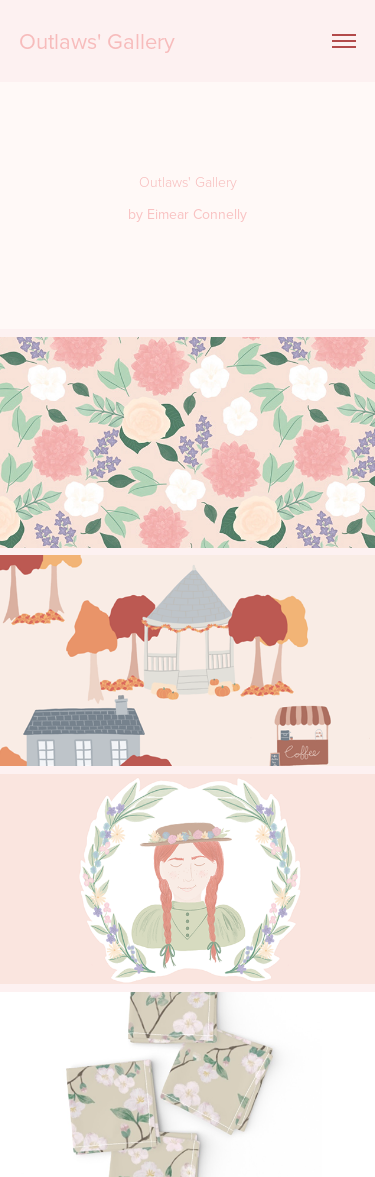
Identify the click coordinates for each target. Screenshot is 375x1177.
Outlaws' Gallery (97, 40)
